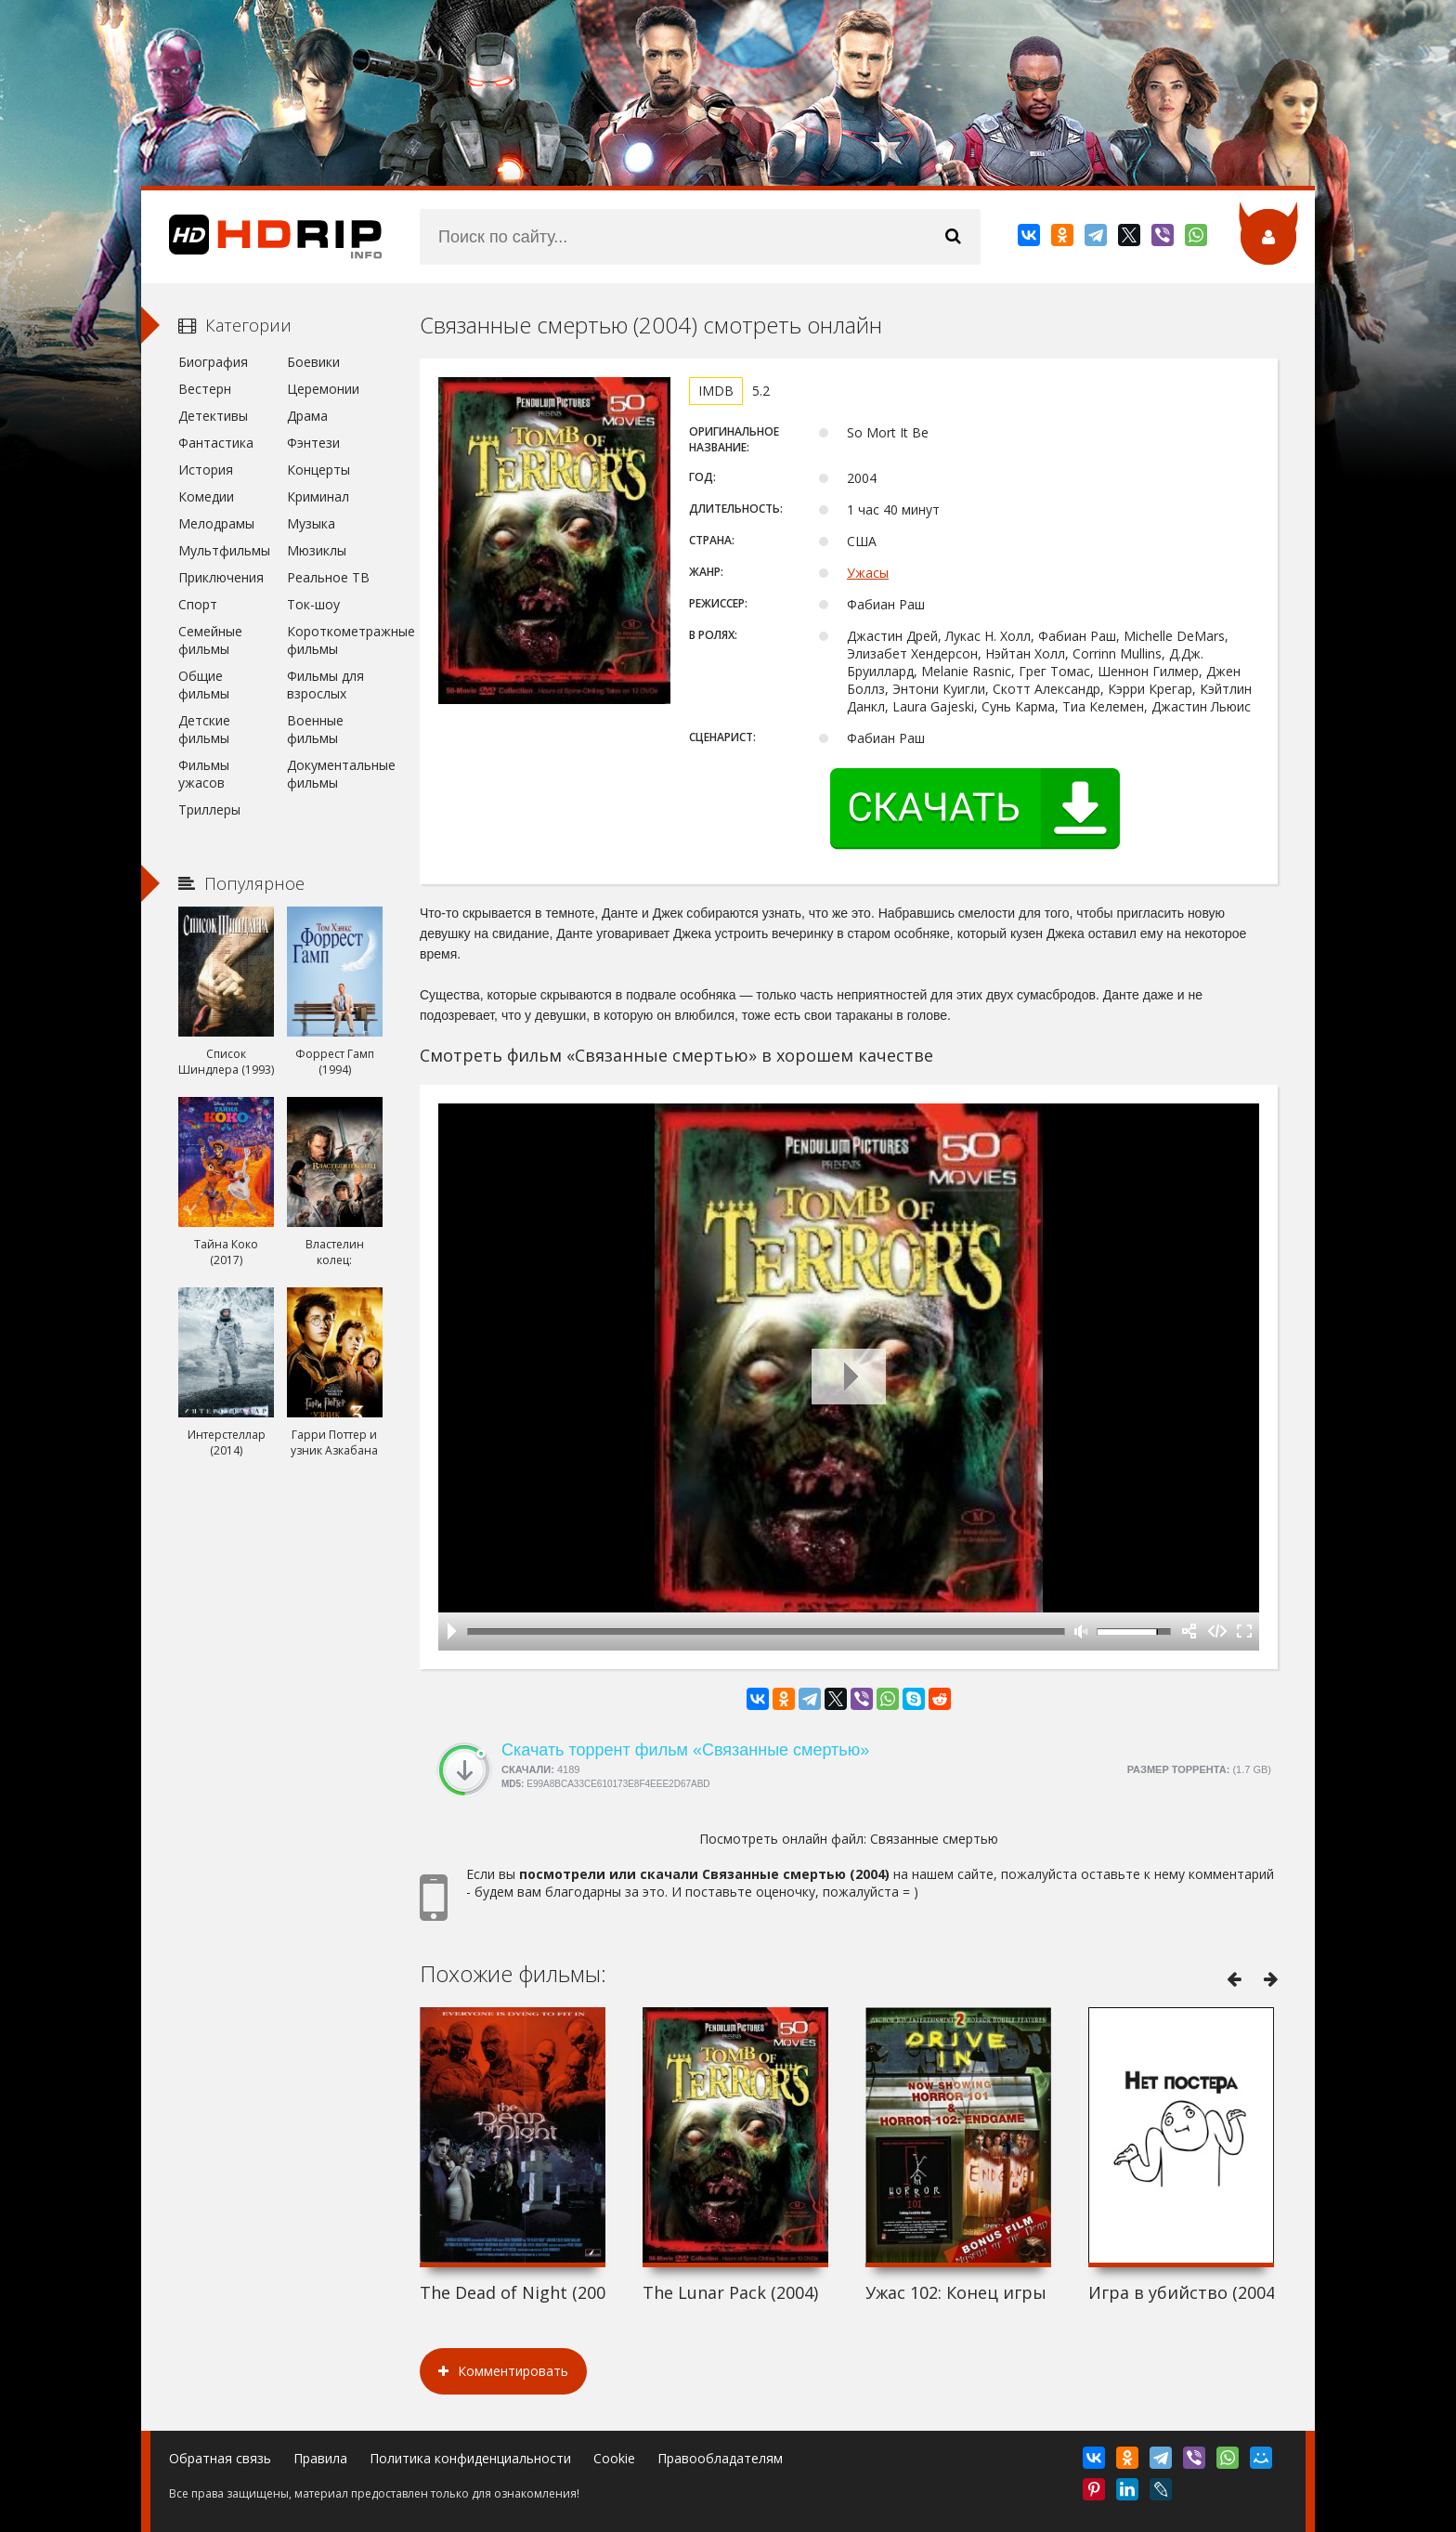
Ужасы (868, 572)
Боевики (313, 362)
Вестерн (204, 389)
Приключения (221, 577)
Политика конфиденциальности (470, 2458)
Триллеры (209, 809)
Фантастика (216, 442)
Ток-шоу (313, 604)
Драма (307, 415)
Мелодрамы (216, 523)
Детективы (213, 415)
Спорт (197, 604)
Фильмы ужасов (203, 773)
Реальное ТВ (328, 577)
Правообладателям (720, 2458)
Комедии (206, 496)
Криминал (318, 496)
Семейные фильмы (210, 640)
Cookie (614, 2458)
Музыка (311, 523)
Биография (213, 362)
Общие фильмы (203, 684)
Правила (320, 2458)
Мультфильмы (224, 550)
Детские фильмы (204, 729)
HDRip (262, 236)
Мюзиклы (316, 550)
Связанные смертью (934, 1838)
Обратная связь (220, 2458)
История (205, 469)
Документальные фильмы (335, 773)
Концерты (318, 469)
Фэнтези (313, 442)
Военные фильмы (315, 729)
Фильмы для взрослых (325, 684)
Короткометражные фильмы (335, 640)
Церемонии (323, 389)
